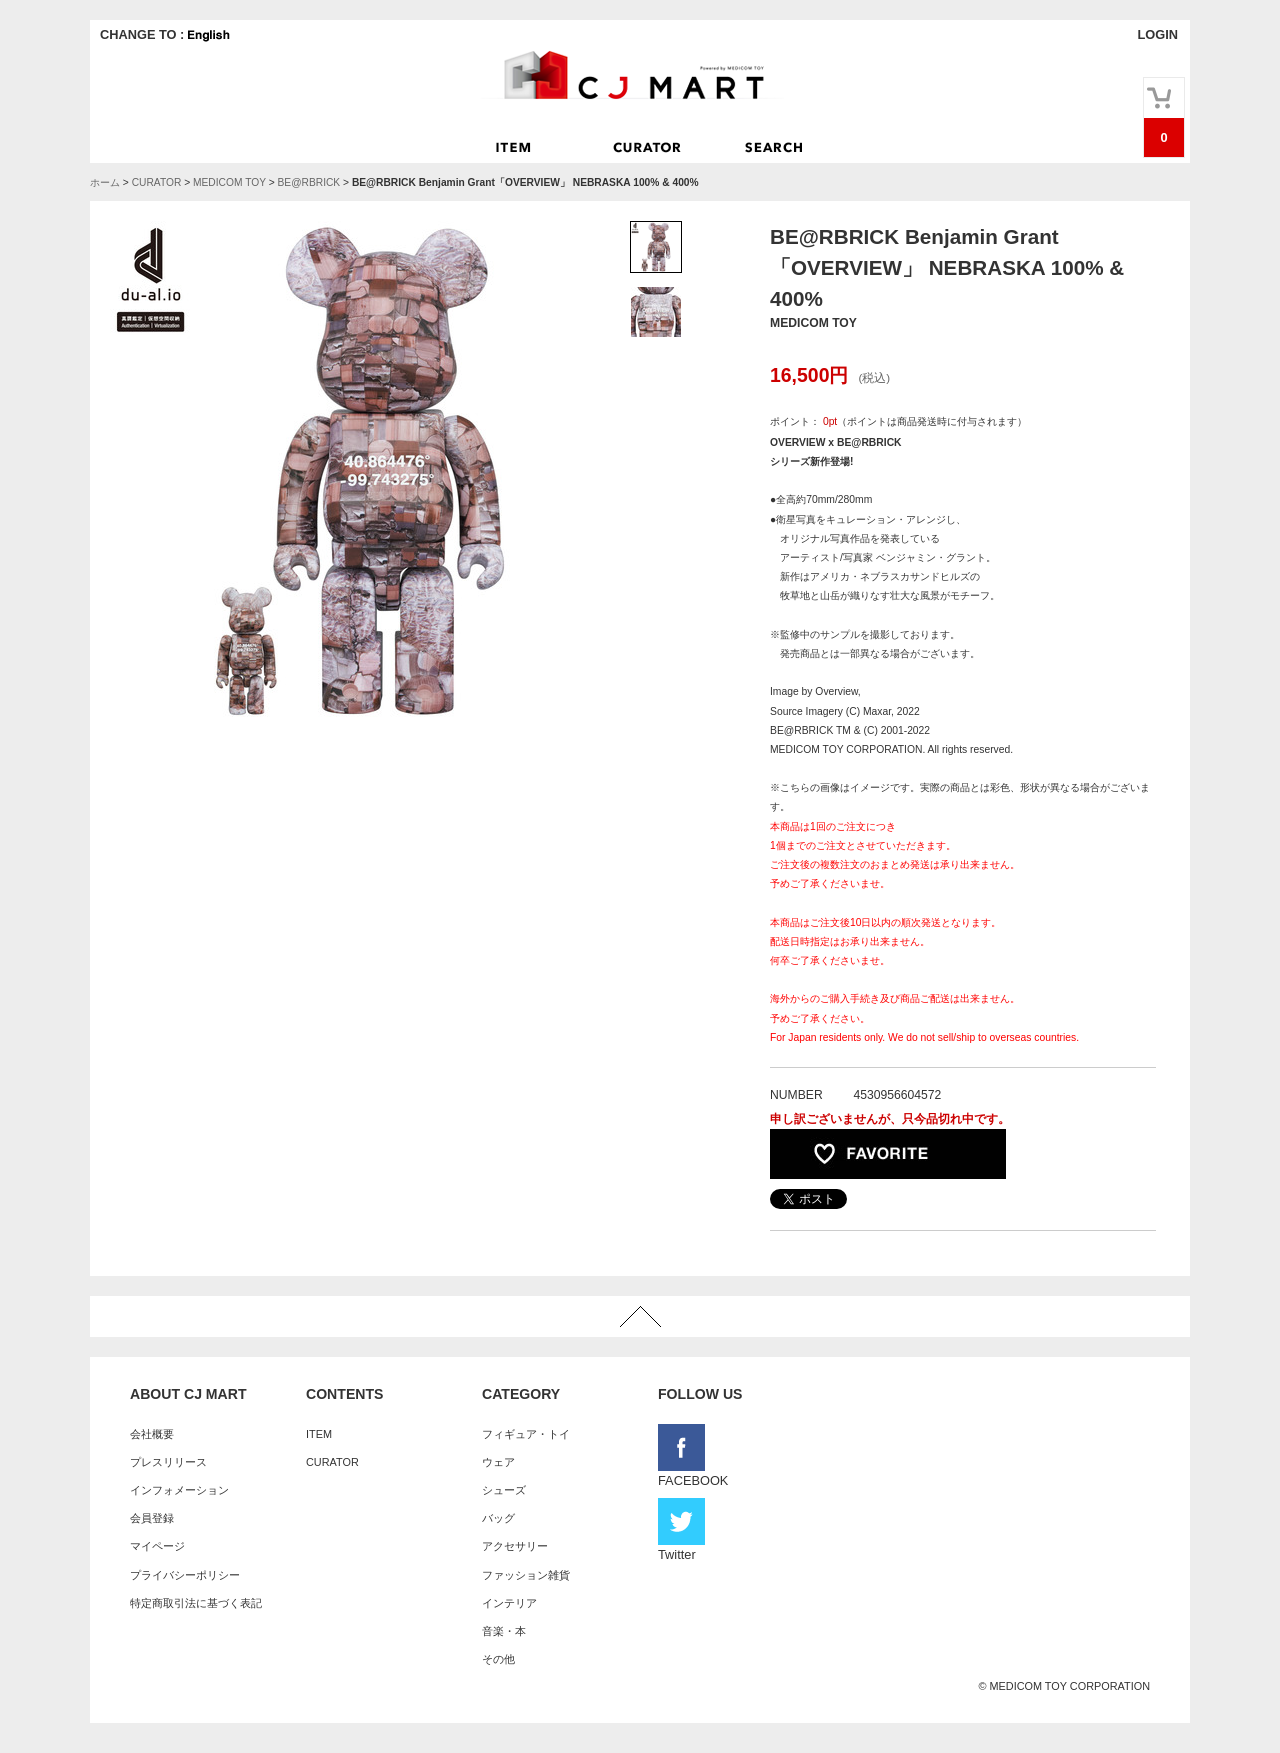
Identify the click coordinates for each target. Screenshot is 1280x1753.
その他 (498, 1659)
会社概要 (152, 1434)
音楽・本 (504, 1631)
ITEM (319, 1434)
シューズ (504, 1490)
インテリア (509, 1603)
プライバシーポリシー (185, 1575)
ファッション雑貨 (526, 1575)
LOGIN (1157, 34)
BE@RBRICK (308, 182)
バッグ (498, 1518)
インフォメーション (179, 1490)
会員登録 (152, 1518)
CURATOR (157, 182)
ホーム (105, 182)
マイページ (157, 1546)
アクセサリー (515, 1546)
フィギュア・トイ (526, 1434)
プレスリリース (168, 1462)
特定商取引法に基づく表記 (196, 1603)
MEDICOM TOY (229, 182)
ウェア (498, 1462)
